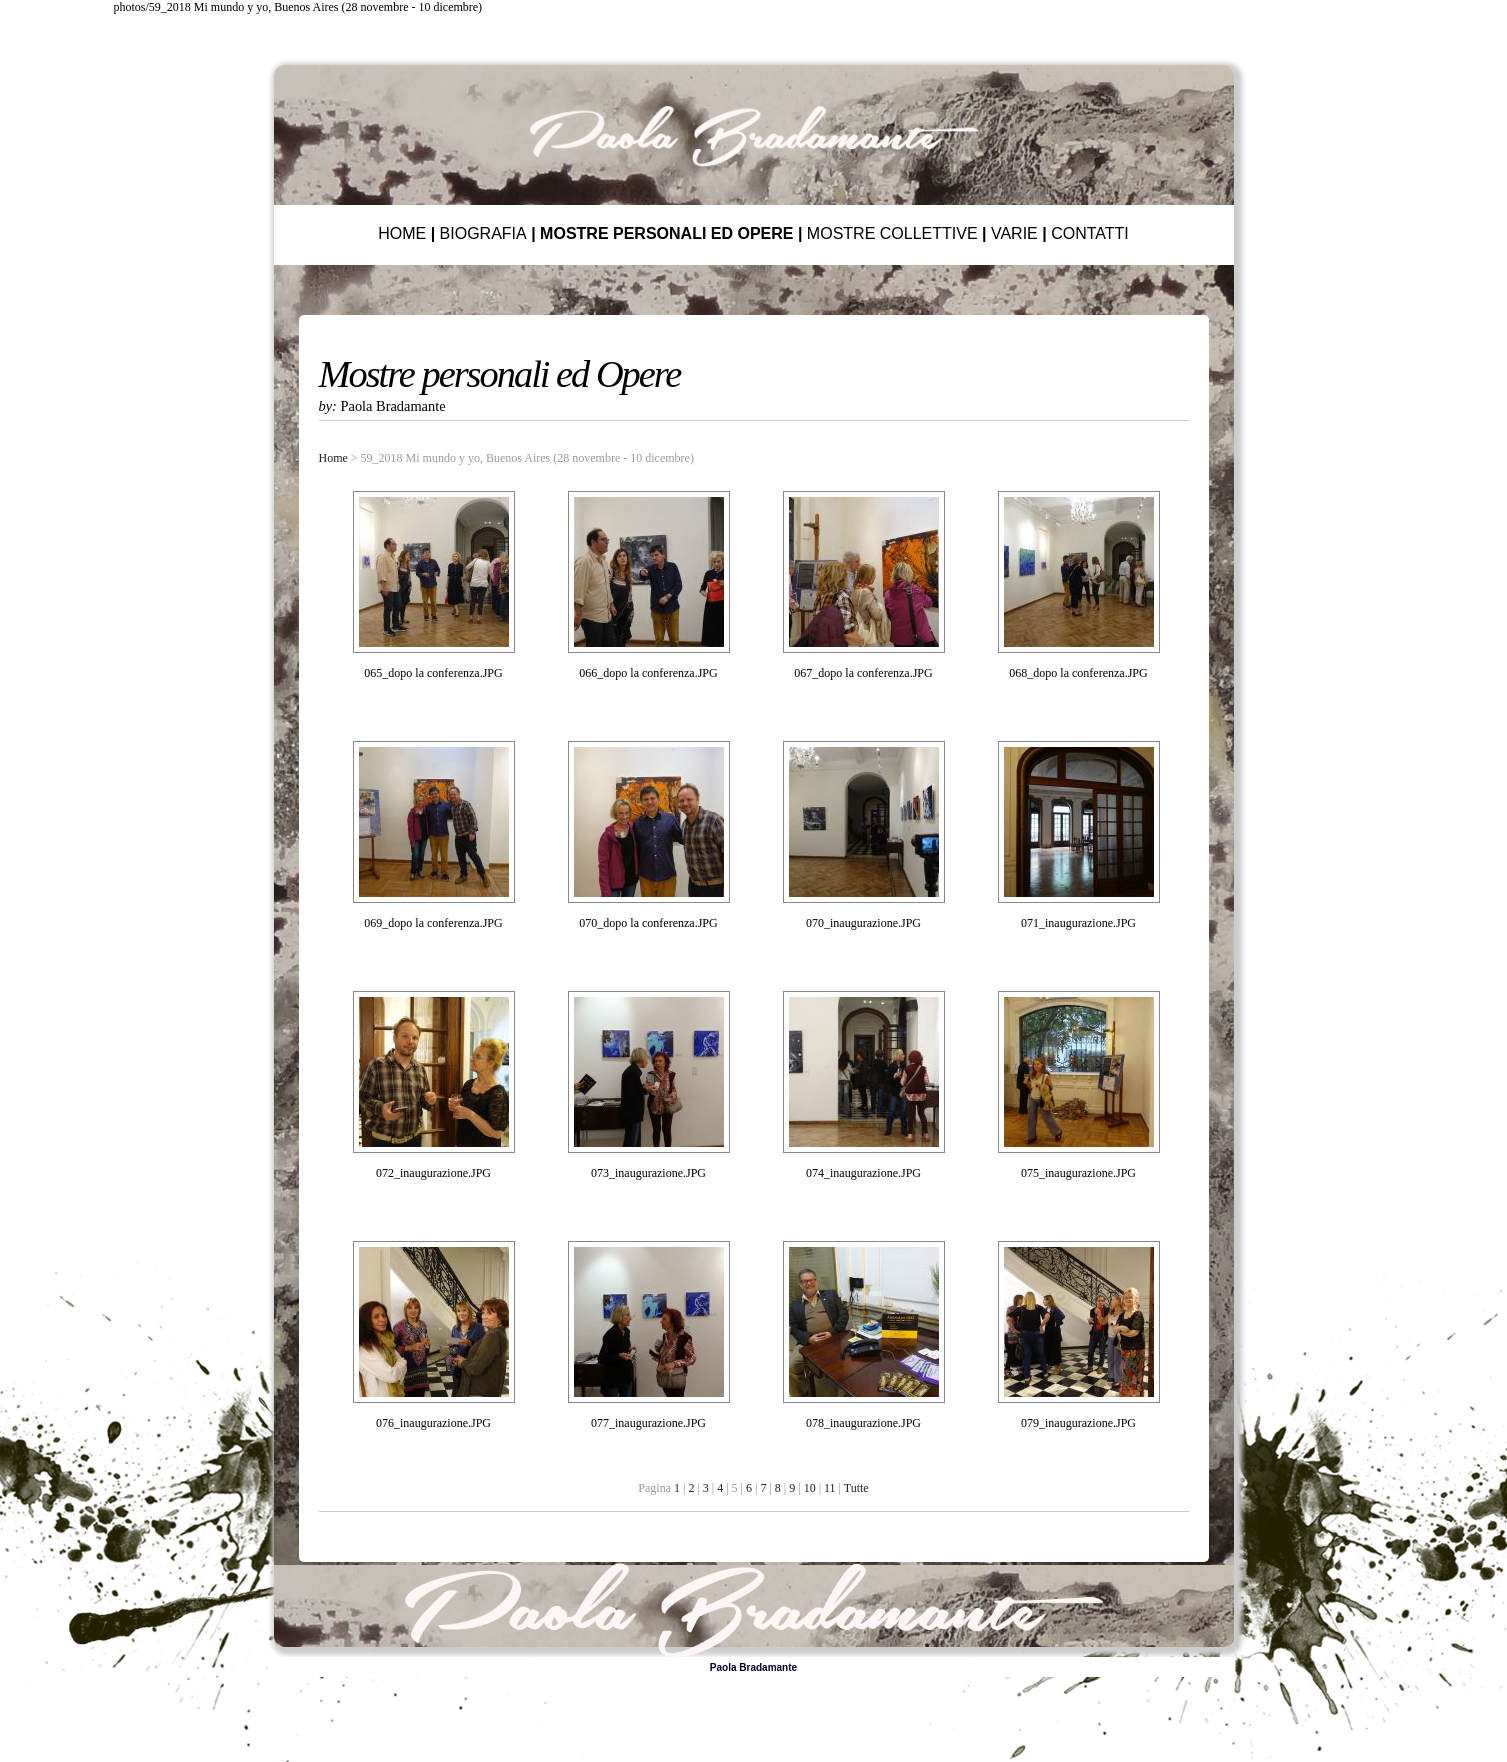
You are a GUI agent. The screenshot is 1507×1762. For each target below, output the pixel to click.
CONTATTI (1090, 233)
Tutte (856, 1488)
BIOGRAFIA (483, 233)
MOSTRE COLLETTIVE (892, 233)
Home (333, 458)
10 (810, 1488)
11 (830, 1488)
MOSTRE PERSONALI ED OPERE (666, 233)
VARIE (1014, 233)
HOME (402, 233)
